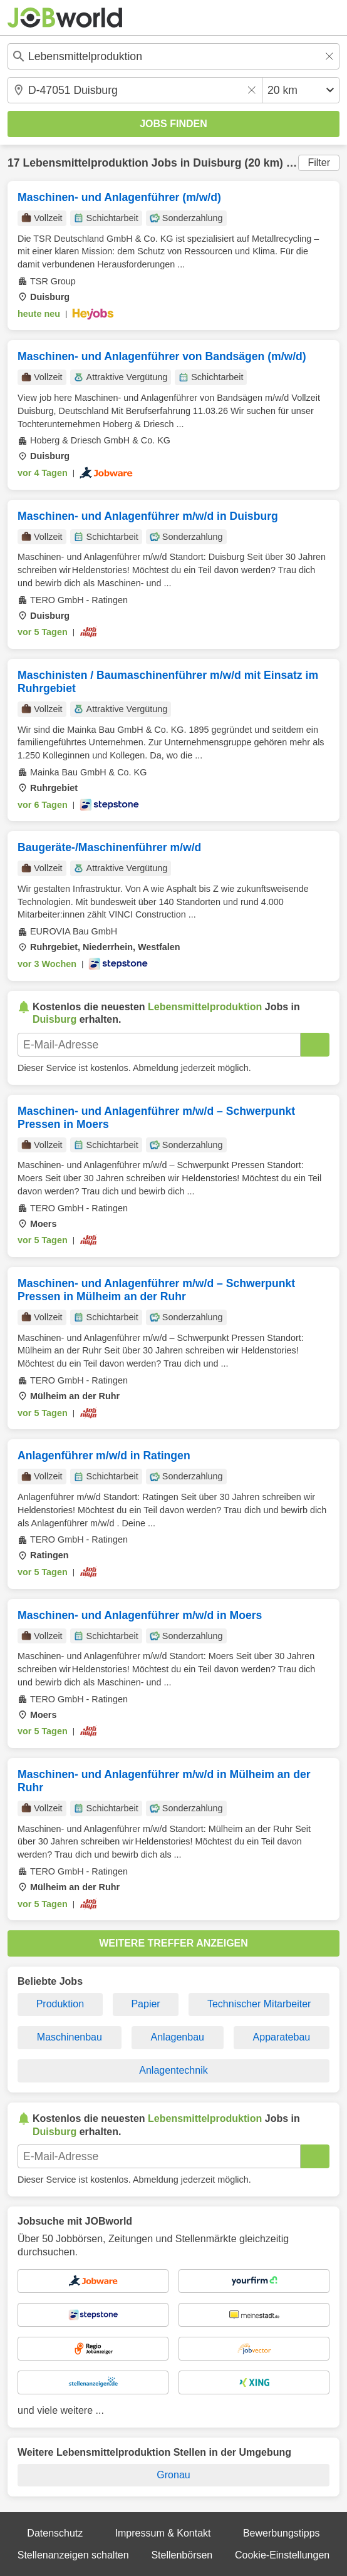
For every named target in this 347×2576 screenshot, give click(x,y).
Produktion (60, 2004)
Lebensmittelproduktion (85, 163)
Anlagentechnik (173, 2070)
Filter (319, 162)
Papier (145, 2004)
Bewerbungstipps (281, 2533)
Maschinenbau (69, 2037)
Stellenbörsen (181, 2555)
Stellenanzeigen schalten (73, 2555)
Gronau (173, 2475)
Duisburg (217, 163)
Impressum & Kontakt (163, 2533)
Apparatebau (282, 2037)
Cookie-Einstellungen (282, 2555)
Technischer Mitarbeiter (259, 2004)
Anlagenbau (177, 2037)
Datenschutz (55, 2533)
